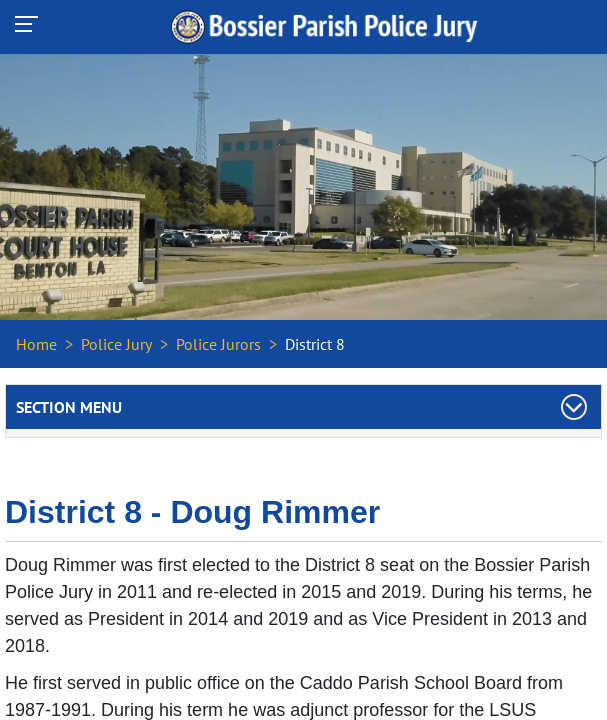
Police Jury (116, 344)
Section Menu (69, 407)
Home (36, 344)
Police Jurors (218, 344)
